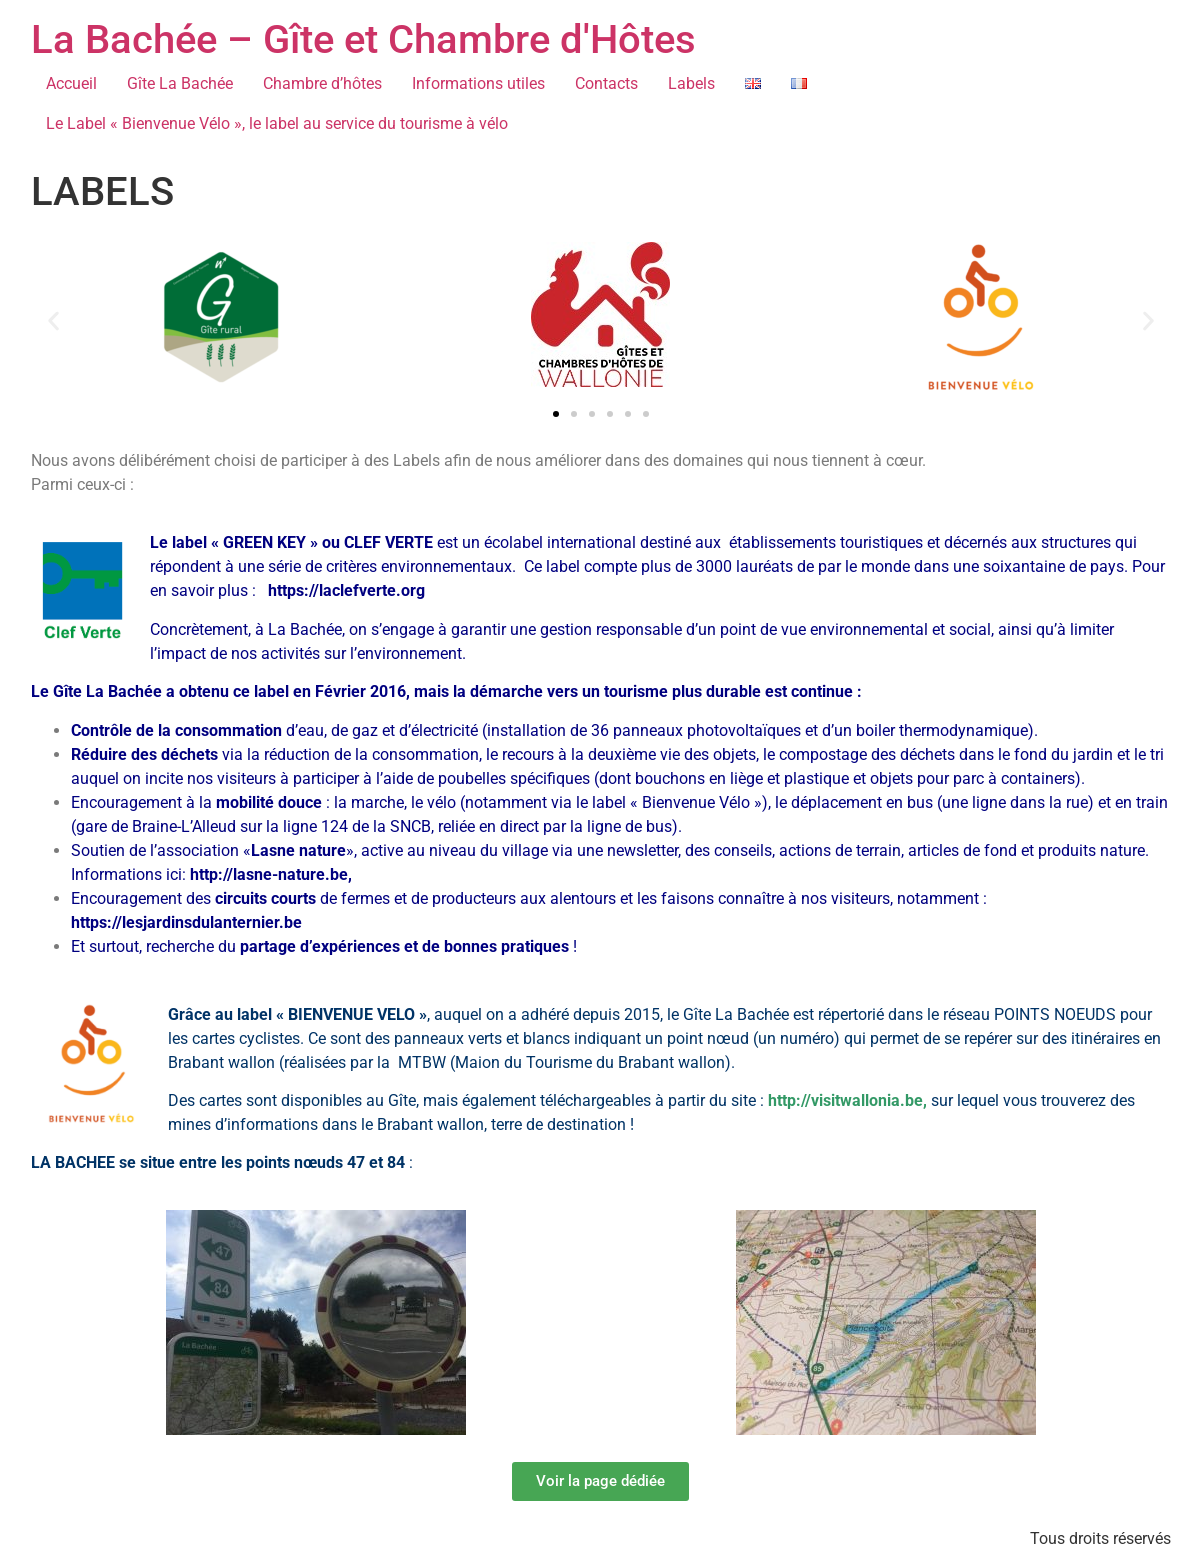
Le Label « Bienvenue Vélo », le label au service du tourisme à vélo (277, 123)
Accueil (71, 83)
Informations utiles (478, 83)
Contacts (606, 83)
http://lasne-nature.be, (271, 874)
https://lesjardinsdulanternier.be (186, 922)
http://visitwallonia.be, (849, 1100)
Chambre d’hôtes (322, 83)
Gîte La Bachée (180, 83)
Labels (691, 83)
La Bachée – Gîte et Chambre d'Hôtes (363, 39)
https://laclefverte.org (346, 590)
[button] (53, 320)
